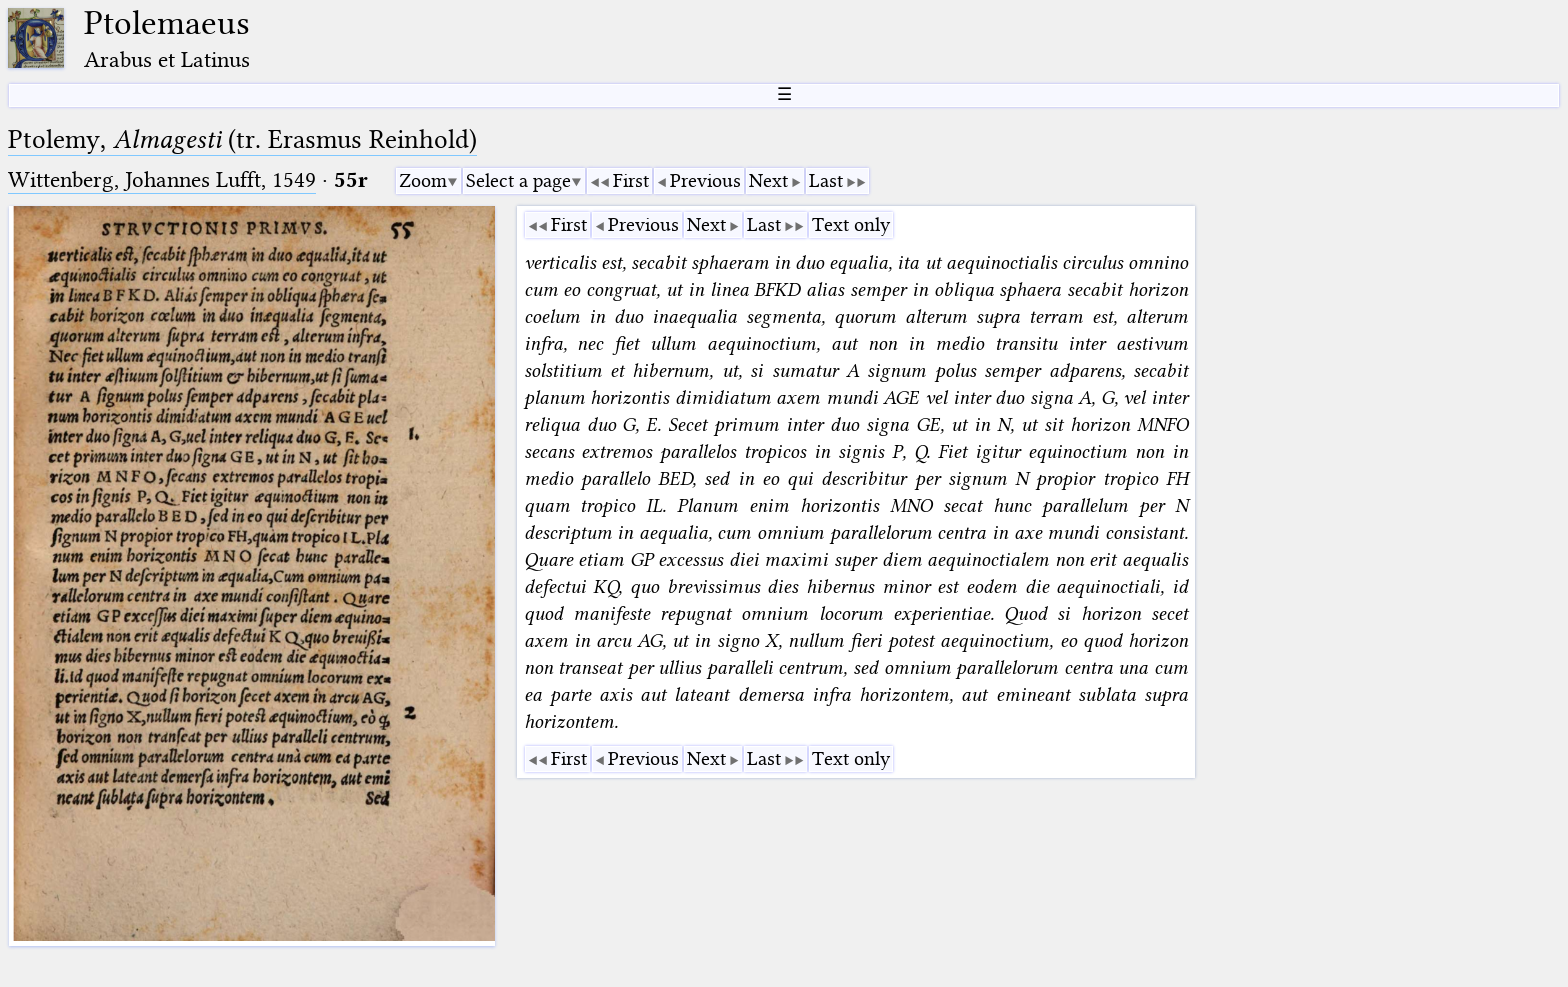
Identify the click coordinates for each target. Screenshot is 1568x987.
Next (768, 180)
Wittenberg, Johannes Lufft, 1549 (162, 179)
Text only (851, 224)
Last (826, 180)
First (631, 180)
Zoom (423, 180)
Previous (705, 180)
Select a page (518, 180)
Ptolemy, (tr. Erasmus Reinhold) (242, 139)
